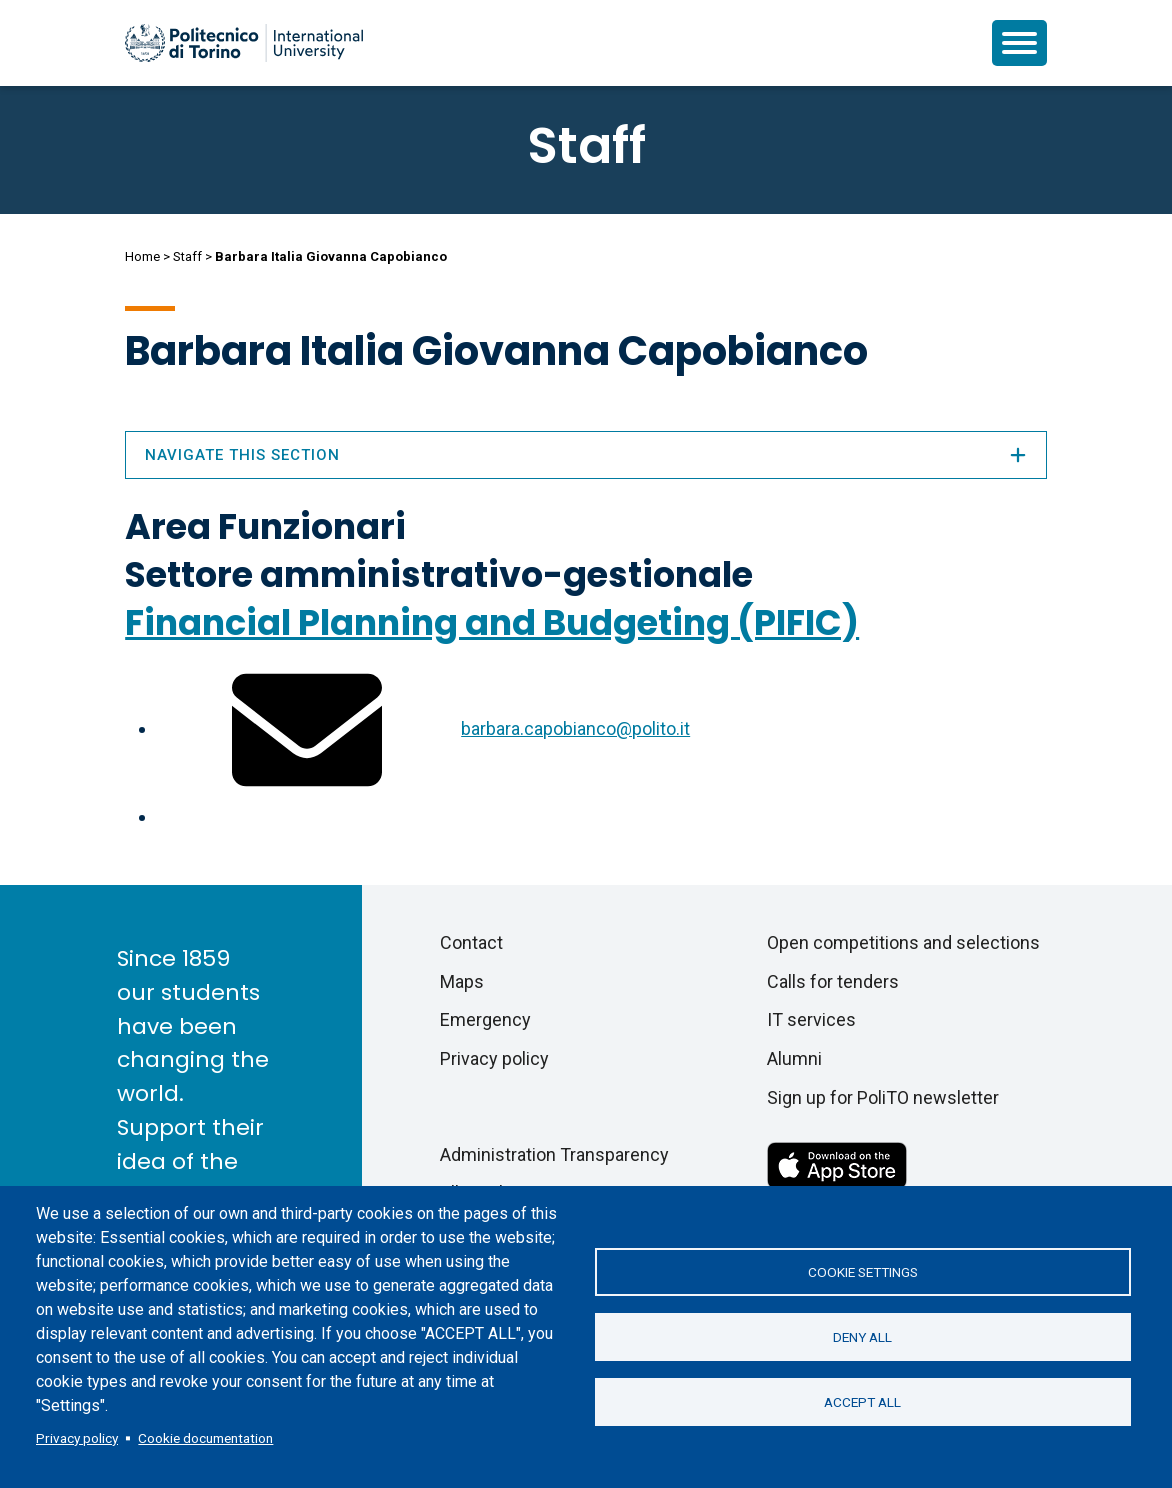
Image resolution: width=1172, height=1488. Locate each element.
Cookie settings (863, 1272)
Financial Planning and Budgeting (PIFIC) (492, 622)
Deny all (862, 1337)
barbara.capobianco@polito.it (575, 728)
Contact (471, 942)
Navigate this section (586, 455)
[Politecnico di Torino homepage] (244, 43)
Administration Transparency (554, 1154)
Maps (462, 981)
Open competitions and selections (903, 942)
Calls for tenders (833, 981)
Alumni (794, 1058)
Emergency (485, 1019)
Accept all (862, 1402)
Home (142, 256)
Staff (187, 256)
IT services (811, 1019)
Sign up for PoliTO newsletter (883, 1097)
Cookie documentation (205, 1438)
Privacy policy (77, 1438)
